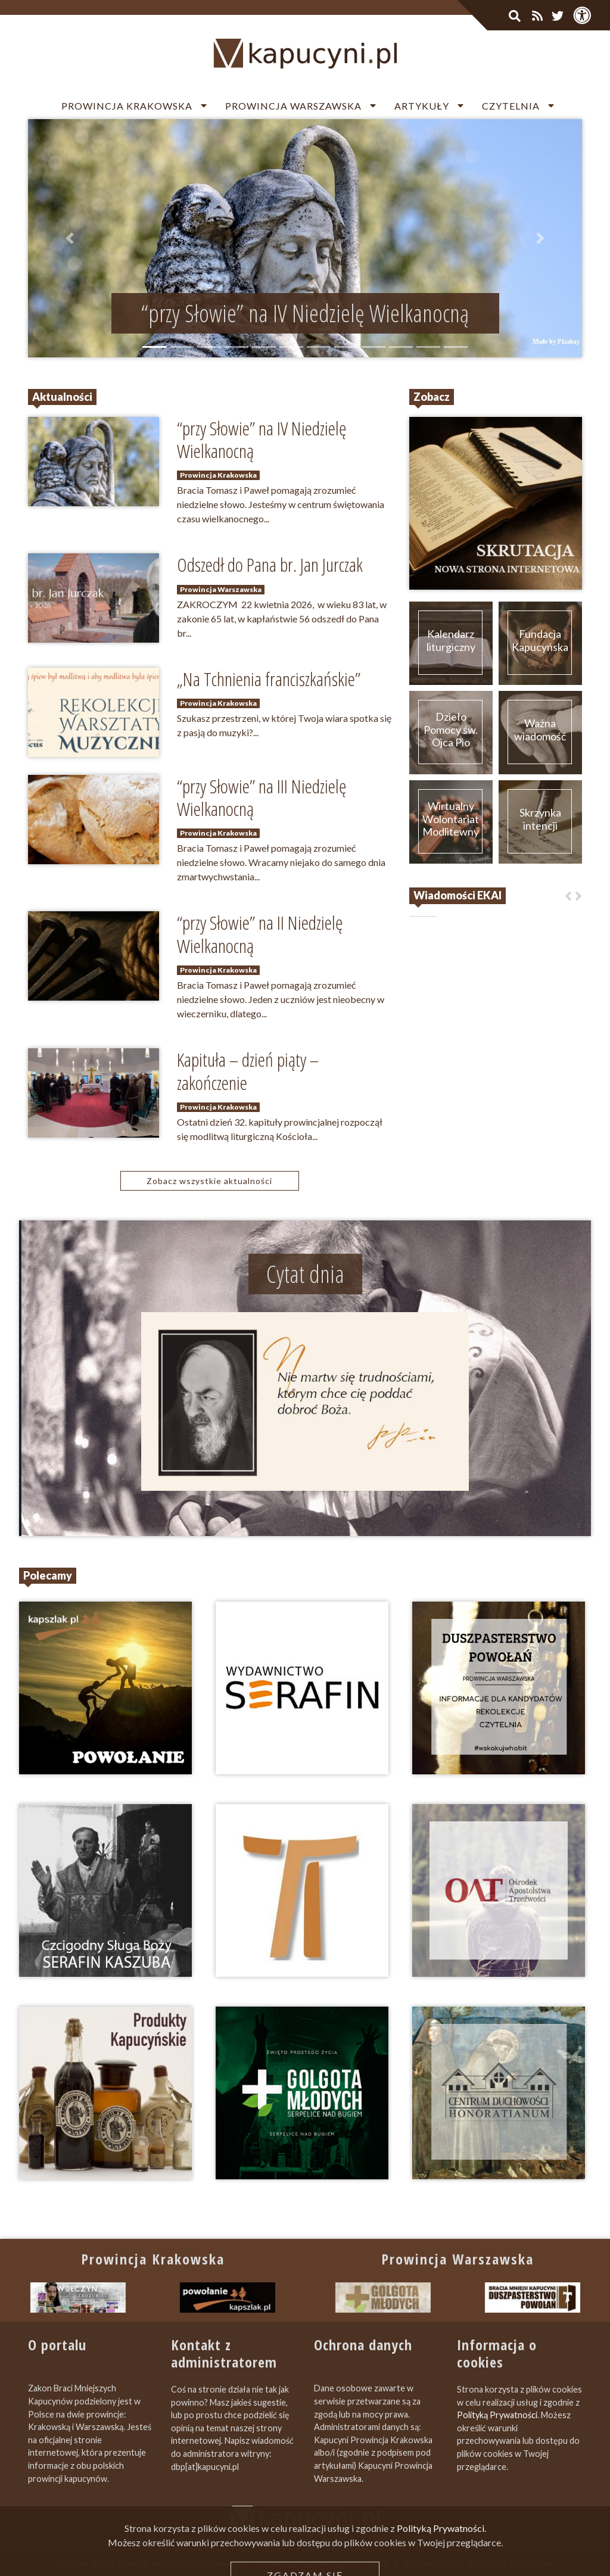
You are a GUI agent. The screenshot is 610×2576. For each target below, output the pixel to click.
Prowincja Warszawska (293, 105)
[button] (69, 238)
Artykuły (421, 105)
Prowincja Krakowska (126, 105)
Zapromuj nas (429, 2563)
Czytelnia (511, 105)
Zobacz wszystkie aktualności (209, 1181)
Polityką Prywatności (497, 2415)
